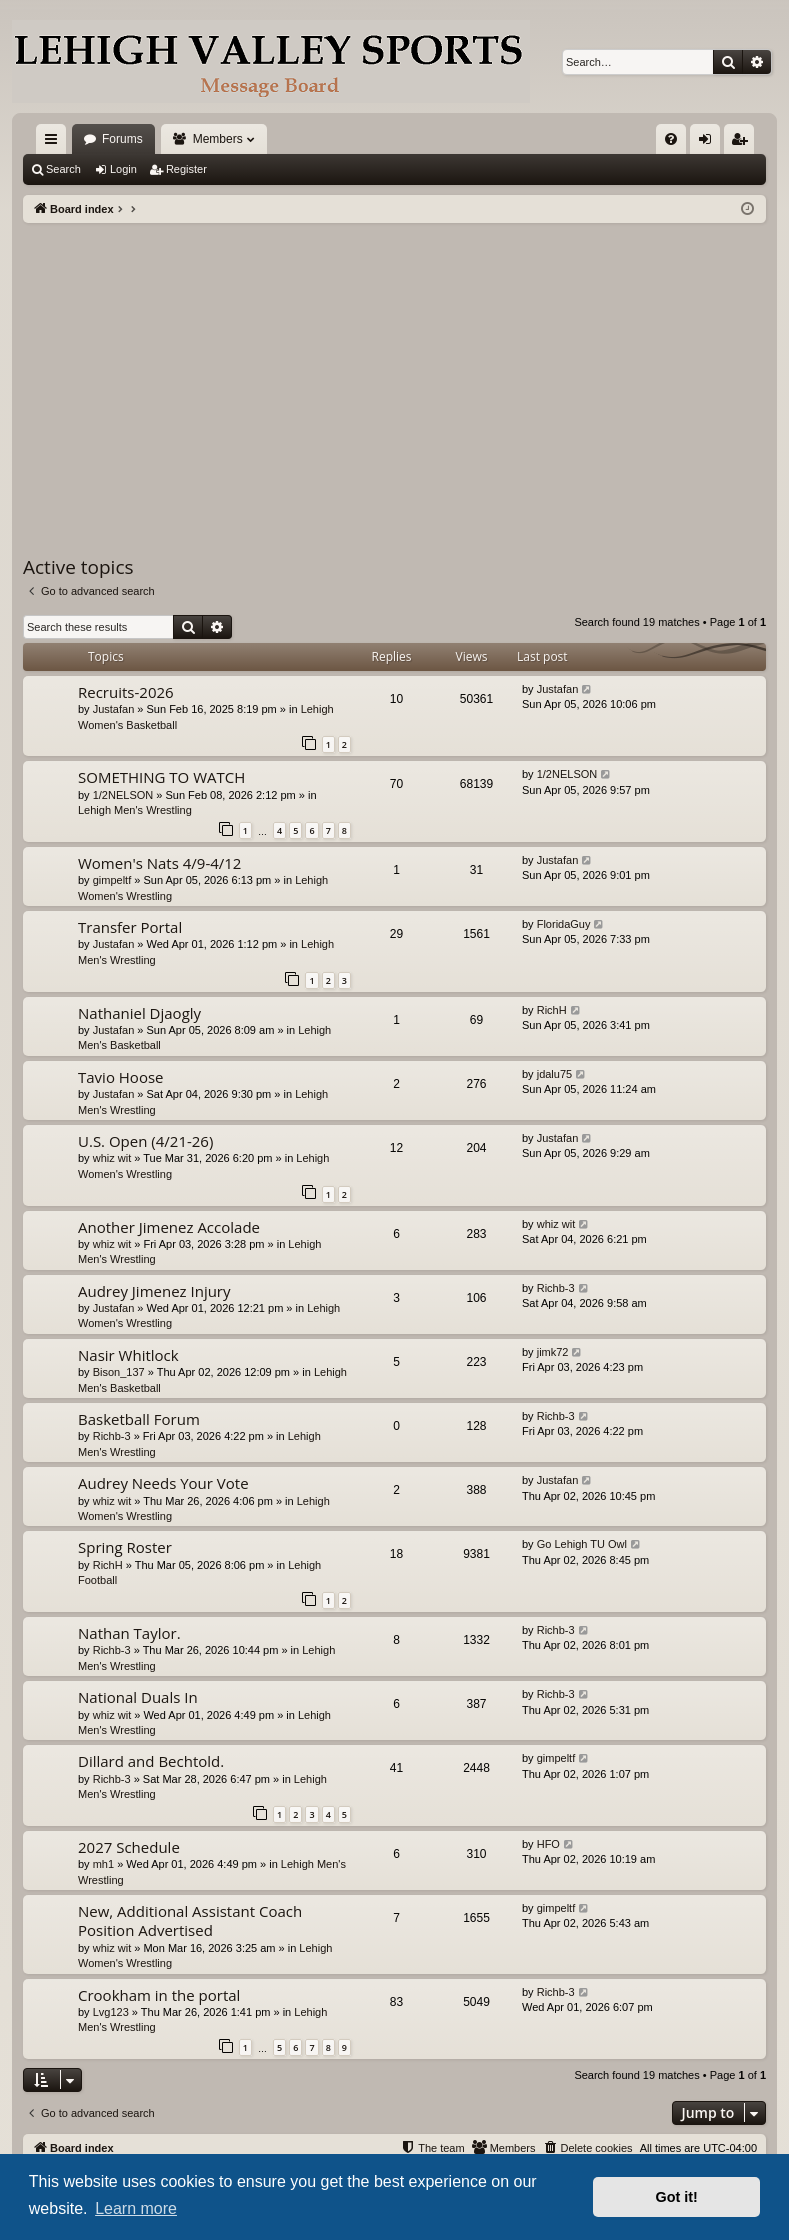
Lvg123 (111, 2012)
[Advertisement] (394, 373)
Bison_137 (119, 1372)
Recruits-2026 (126, 692)
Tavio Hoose (120, 1077)
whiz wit (112, 1158)
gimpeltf (112, 880)
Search (63, 169)
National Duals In (138, 1697)
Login (123, 169)
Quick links (55, 143)
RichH (552, 1010)
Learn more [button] (136, 2208)
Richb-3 (556, 1288)
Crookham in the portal (159, 1995)
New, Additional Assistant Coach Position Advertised (190, 1920)
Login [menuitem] (709, 143)
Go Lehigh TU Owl (582, 1544)
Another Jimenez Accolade (169, 1227)
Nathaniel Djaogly (139, 1013)
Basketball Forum (139, 1419)
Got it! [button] (677, 2197)
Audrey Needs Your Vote (163, 1483)
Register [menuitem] (743, 143)
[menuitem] (671, 139)
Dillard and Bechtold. (151, 1761)
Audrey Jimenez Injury (154, 1291)
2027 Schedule (129, 1847)
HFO (548, 1844)
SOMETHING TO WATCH (161, 777)
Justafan (114, 709)
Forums (122, 139)
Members (218, 139)
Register (186, 169)
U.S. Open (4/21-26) (145, 1141)
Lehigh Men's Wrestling (135, 810)
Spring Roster (125, 1547)
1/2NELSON (123, 795)
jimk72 (553, 1352)
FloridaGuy (564, 924)
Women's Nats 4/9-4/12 (159, 863)
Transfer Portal (130, 927)
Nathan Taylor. (129, 1633)
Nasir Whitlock (128, 1355)
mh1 (103, 1864)
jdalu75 (554, 1074)
